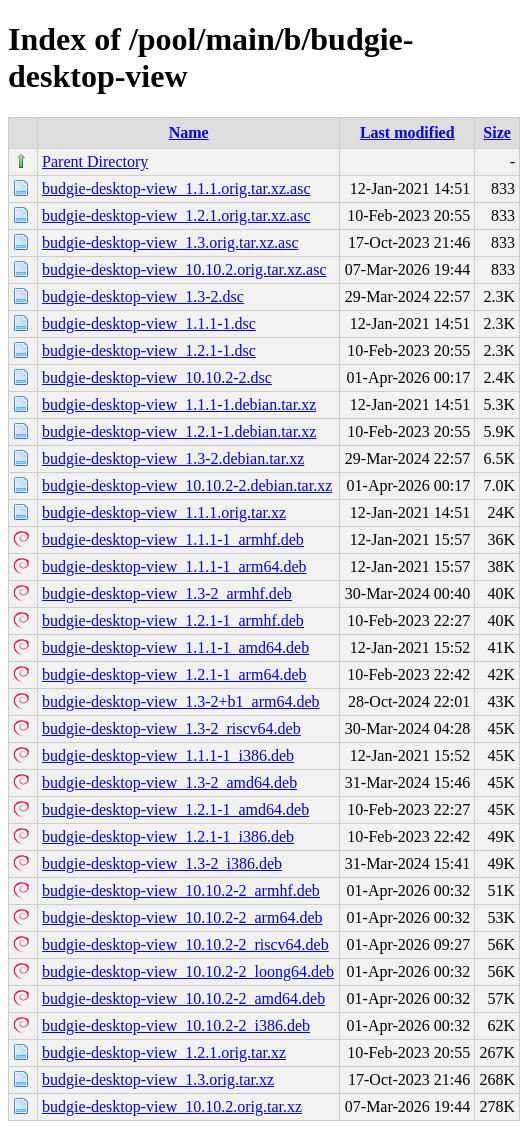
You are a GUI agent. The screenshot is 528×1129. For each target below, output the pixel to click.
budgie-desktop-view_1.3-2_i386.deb (162, 863)
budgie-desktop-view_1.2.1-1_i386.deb (168, 836)
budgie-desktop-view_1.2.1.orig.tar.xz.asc (176, 215)
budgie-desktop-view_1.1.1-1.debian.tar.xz (179, 404)
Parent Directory (95, 161)
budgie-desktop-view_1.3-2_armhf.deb (167, 593)
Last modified (407, 132)
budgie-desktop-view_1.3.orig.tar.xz (158, 1079)
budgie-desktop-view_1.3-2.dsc (143, 296)
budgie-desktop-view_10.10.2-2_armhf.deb (181, 890)
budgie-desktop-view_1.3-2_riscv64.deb (171, 728)
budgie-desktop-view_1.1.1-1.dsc (149, 323)
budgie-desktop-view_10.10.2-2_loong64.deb (188, 971)
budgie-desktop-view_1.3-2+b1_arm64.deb (180, 701)
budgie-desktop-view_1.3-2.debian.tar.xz (173, 458)
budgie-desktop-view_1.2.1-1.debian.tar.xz (179, 431)
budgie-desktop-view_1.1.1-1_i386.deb (168, 755)
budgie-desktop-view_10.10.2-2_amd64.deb (183, 998)
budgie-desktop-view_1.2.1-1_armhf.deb (173, 620)
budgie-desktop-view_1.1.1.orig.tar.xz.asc (176, 188)
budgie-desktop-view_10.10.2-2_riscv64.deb (185, 944)
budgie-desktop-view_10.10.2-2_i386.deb (176, 1025)
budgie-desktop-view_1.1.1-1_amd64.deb (175, 647)
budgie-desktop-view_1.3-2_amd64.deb (169, 782)
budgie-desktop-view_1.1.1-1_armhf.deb (173, 539)
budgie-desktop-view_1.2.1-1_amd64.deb (175, 809)
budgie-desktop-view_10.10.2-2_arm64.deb (182, 917)
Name (189, 132)
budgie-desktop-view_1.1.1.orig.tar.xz (164, 512)
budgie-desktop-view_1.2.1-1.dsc (149, 350)
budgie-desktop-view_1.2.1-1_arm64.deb (174, 674)
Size (497, 132)
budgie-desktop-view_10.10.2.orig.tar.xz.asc (184, 269)
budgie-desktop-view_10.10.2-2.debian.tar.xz (187, 485)
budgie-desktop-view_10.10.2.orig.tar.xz (172, 1106)
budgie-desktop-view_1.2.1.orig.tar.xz (164, 1052)
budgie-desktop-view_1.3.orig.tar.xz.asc (170, 242)
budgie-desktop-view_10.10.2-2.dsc (157, 377)
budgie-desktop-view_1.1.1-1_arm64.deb (174, 566)
